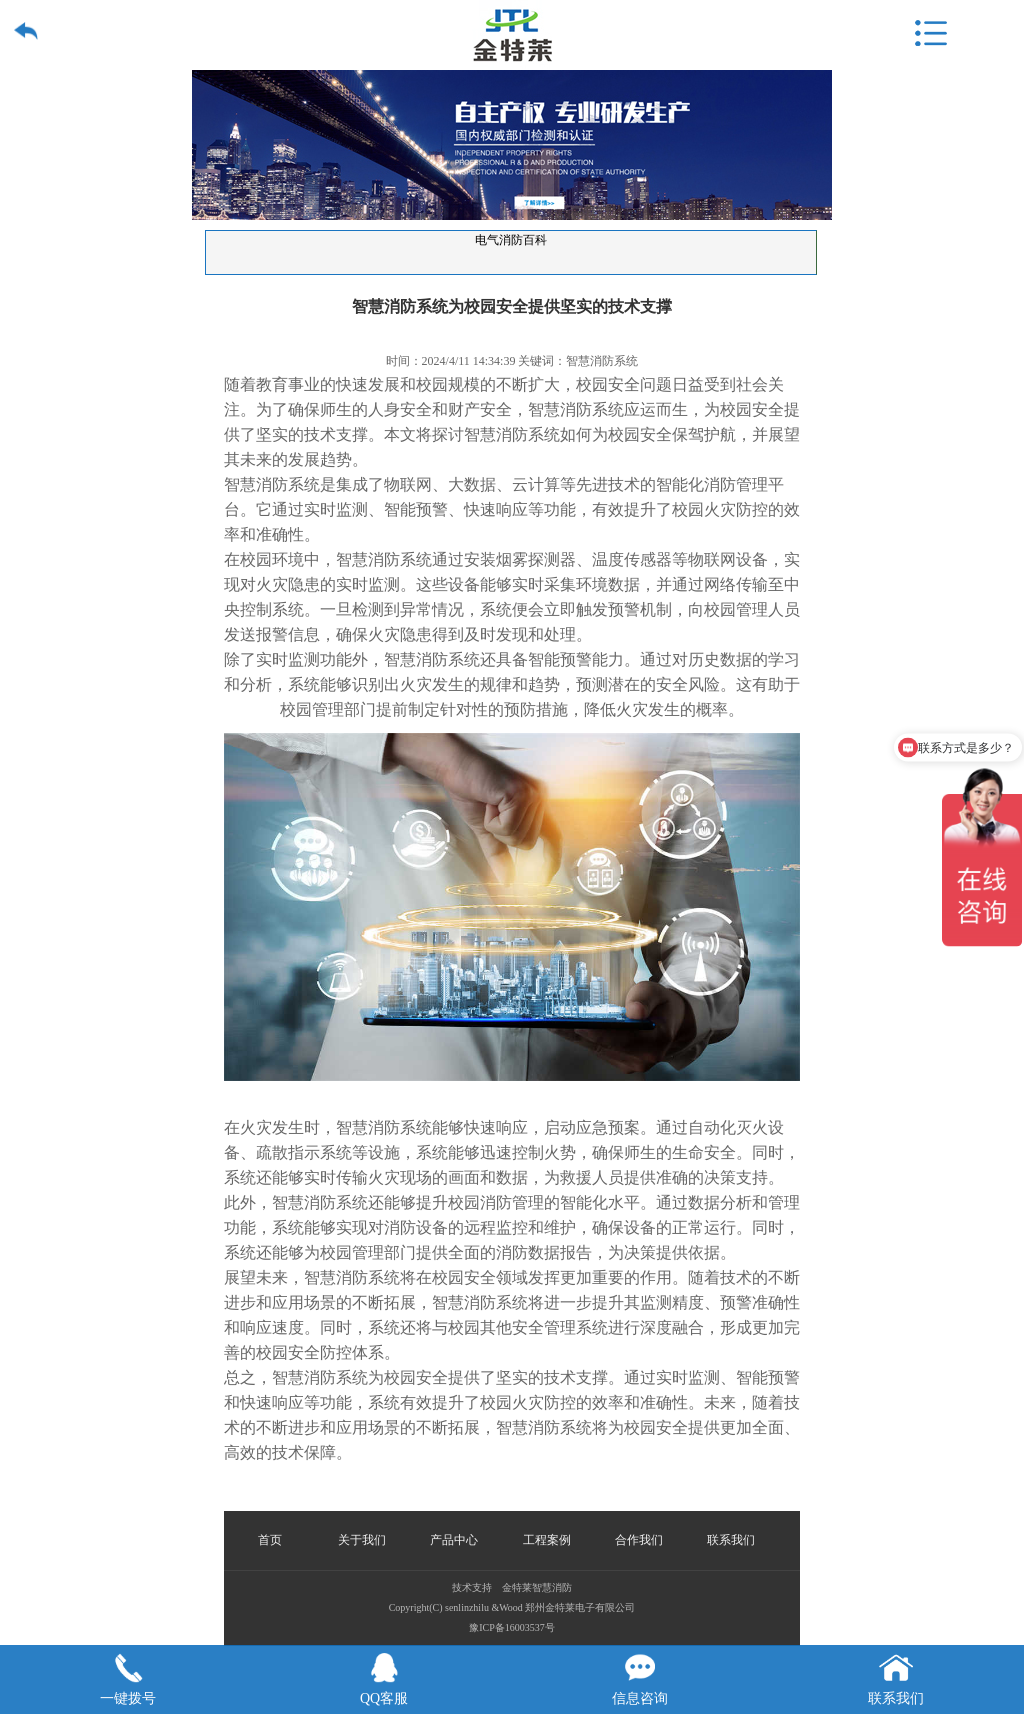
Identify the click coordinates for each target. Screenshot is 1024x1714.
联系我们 (731, 1540)
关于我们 (362, 1540)
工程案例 (547, 1540)
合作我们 (639, 1540)
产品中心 (454, 1540)
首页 (270, 1540)
